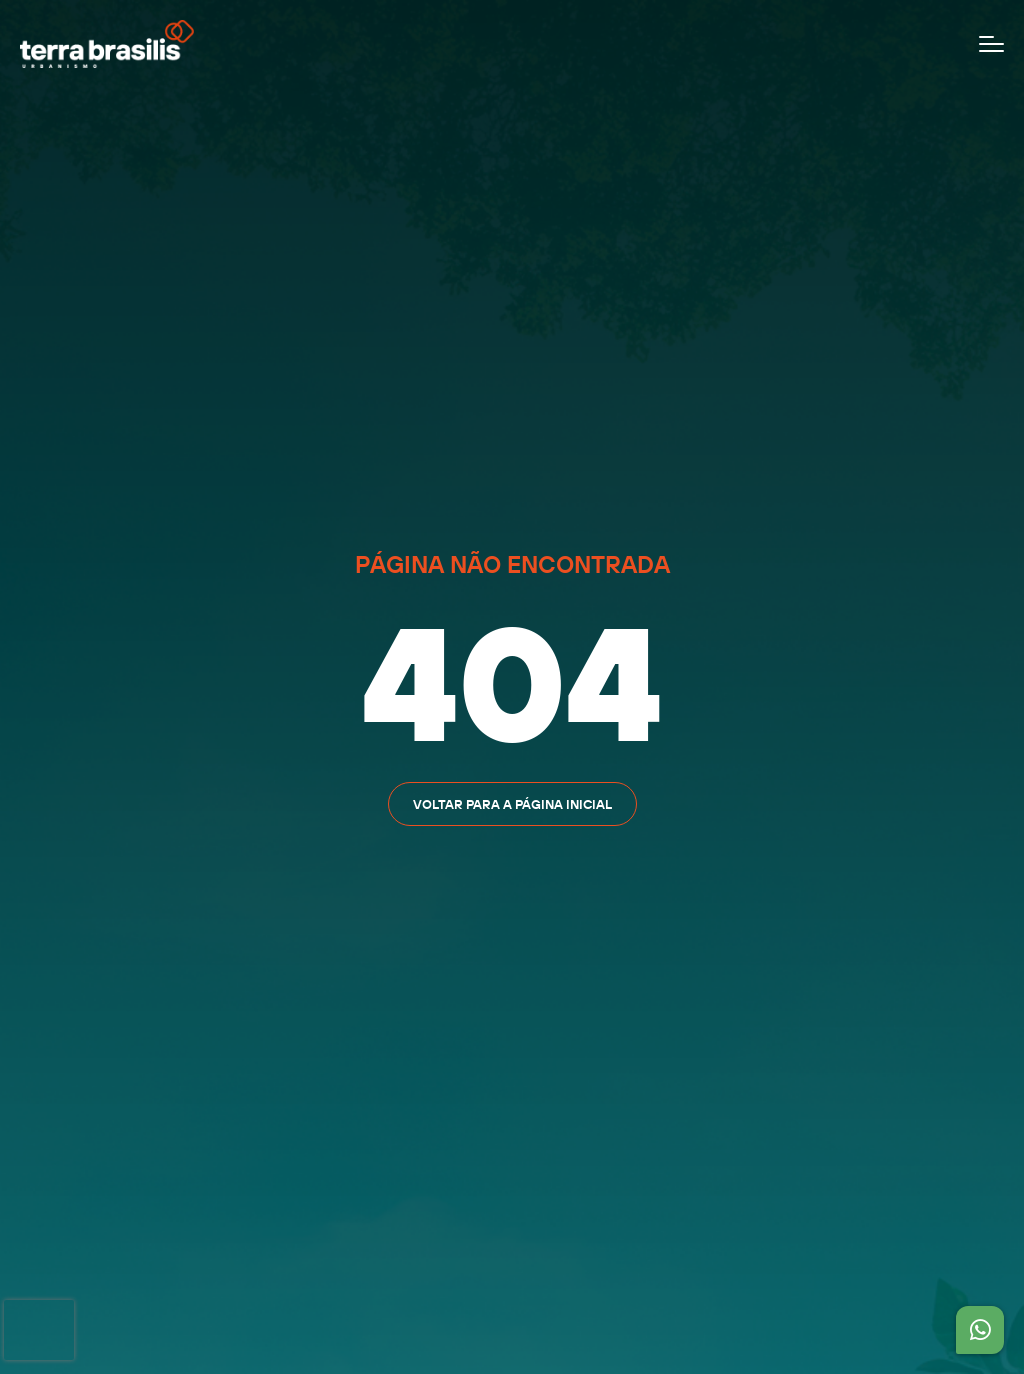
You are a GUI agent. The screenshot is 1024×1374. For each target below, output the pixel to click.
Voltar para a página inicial (512, 804)
